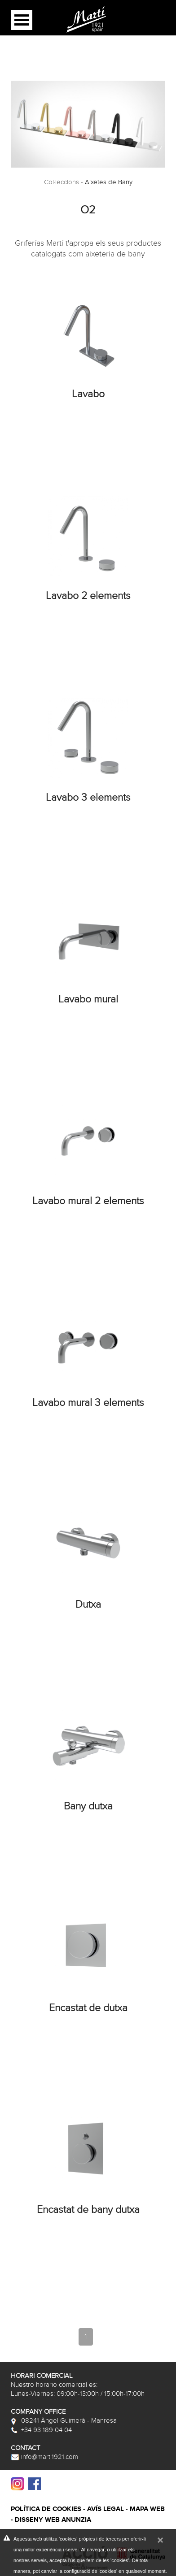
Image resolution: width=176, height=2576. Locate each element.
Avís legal (105, 2509)
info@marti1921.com (44, 2457)
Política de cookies (46, 2509)
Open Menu (21, 20)
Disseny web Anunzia (53, 2519)
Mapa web (147, 2509)
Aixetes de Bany (108, 182)
